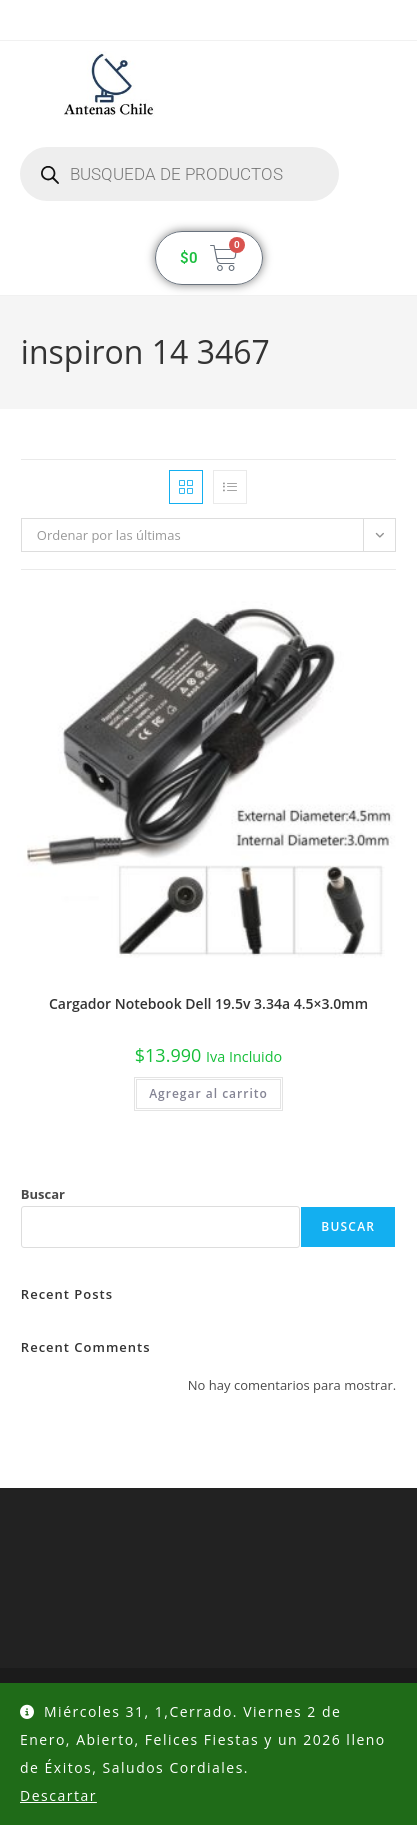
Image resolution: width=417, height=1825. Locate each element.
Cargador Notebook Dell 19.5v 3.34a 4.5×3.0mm (208, 1003)
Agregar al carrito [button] (208, 1093)
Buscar (43, 1194)
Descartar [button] (58, 1795)
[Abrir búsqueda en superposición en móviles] (179, 174)
